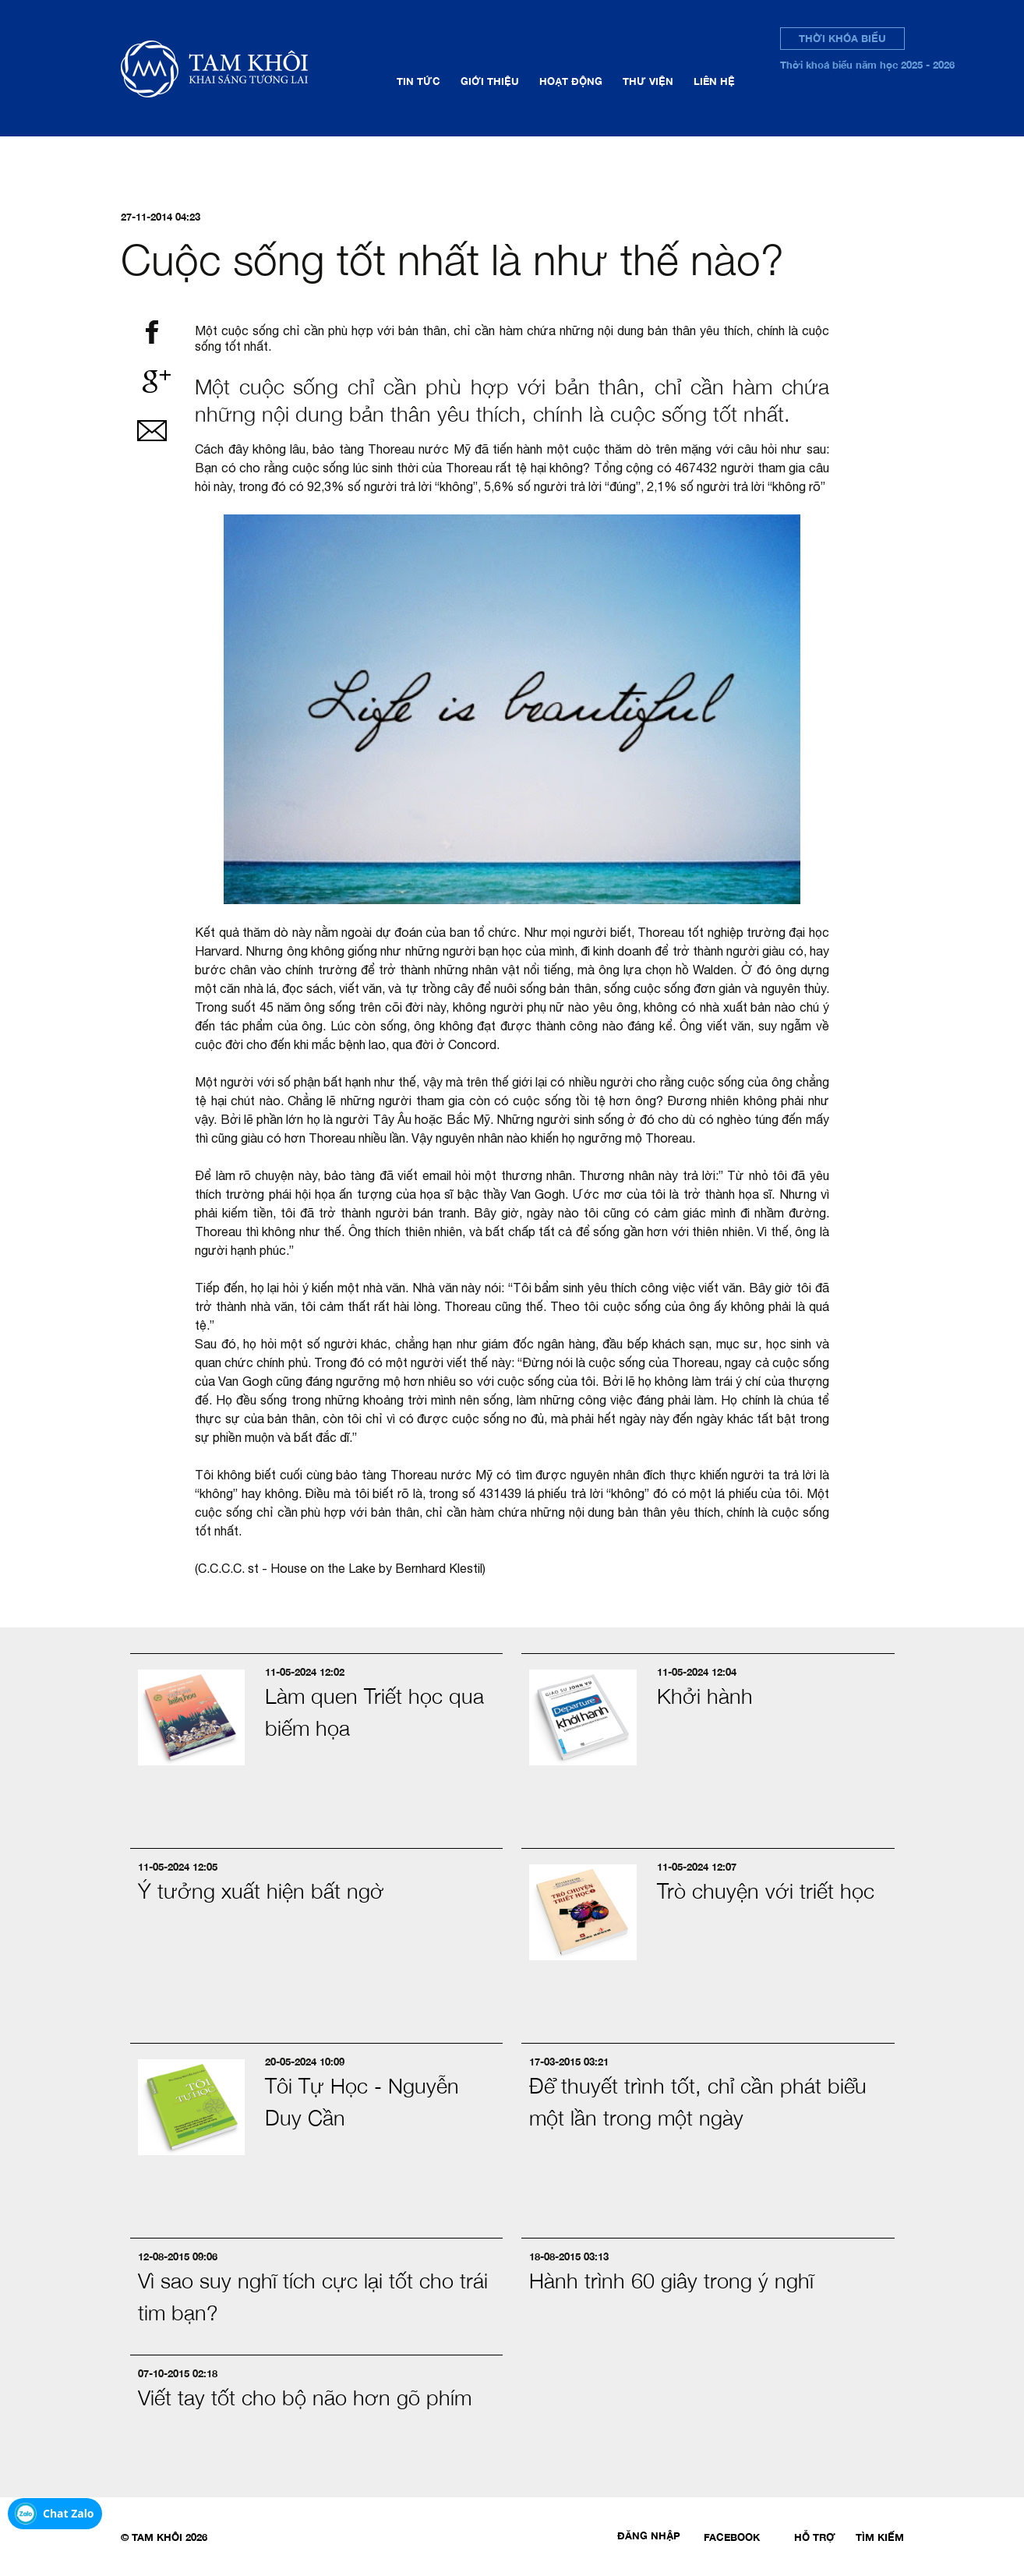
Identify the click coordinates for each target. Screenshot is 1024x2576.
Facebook (732, 2537)
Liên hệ (714, 81)
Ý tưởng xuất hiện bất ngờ (261, 1890)
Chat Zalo (68, 2513)
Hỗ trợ (814, 2537)
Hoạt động (570, 81)
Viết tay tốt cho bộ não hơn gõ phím (304, 2397)
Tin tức (418, 81)
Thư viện (648, 81)
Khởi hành (705, 1696)
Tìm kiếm (880, 2537)
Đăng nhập (648, 2535)
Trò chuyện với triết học (765, 1890)
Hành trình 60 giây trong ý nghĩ (671, 2280)
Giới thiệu (490, 81)
